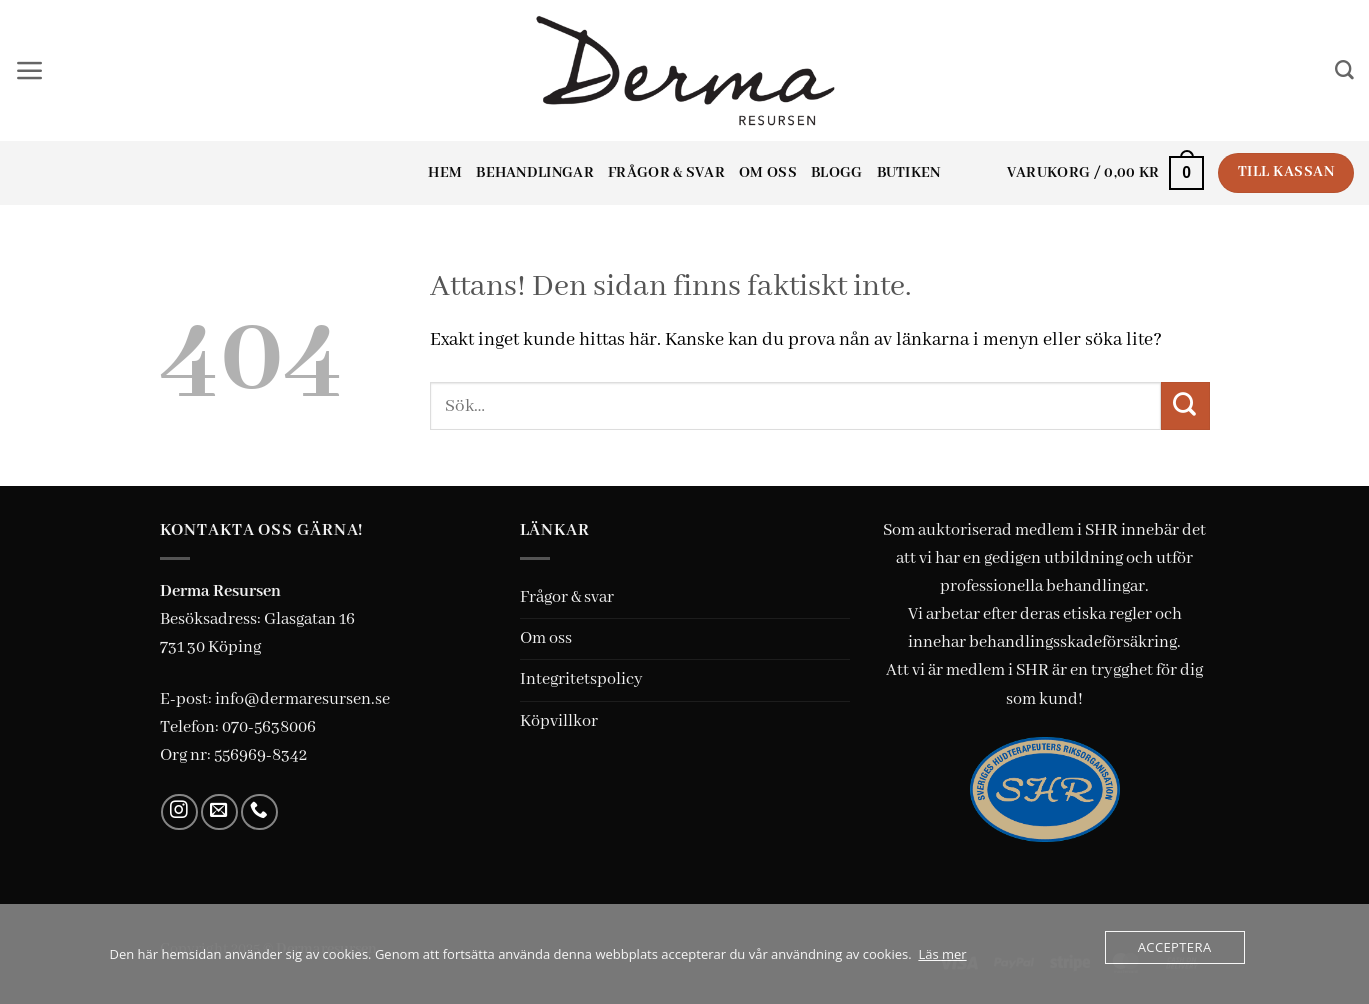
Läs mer (942, 954)
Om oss (768, 173)
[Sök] (1344, 70)
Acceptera (1175, 947)
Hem (445, 173)
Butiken (909, 173)
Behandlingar (535, 173)
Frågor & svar (666, 173)
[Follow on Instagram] (179, 812)
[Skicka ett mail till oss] (219, 812)
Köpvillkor (559, 721)
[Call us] (259, 812)
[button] (30, 71)
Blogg (837, 173)
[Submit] (1185, 406)
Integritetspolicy (581, 679)
